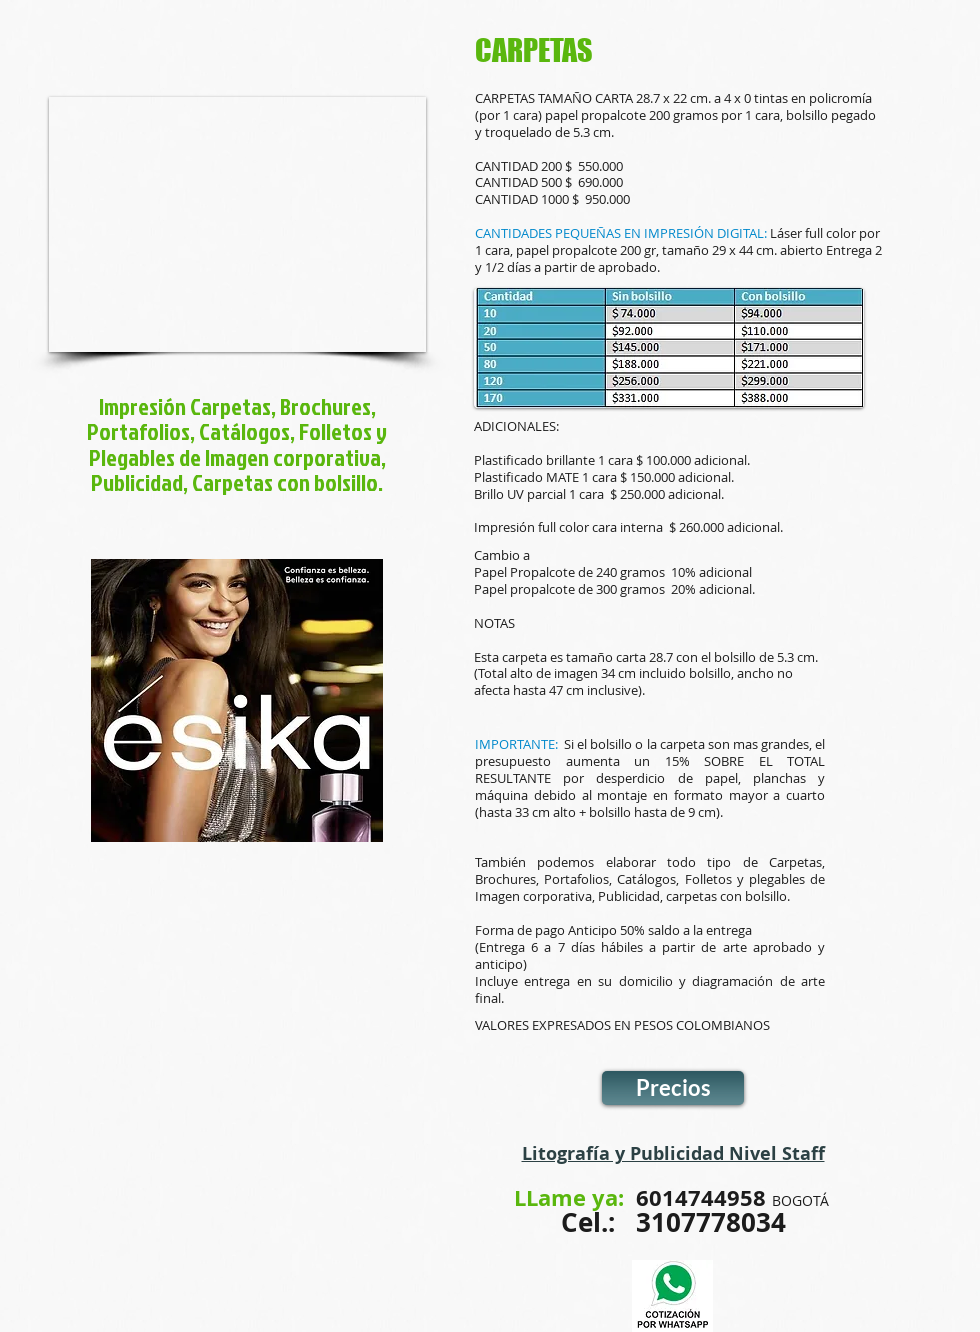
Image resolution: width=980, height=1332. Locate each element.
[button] (237, 224)
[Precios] (673, 1088)
